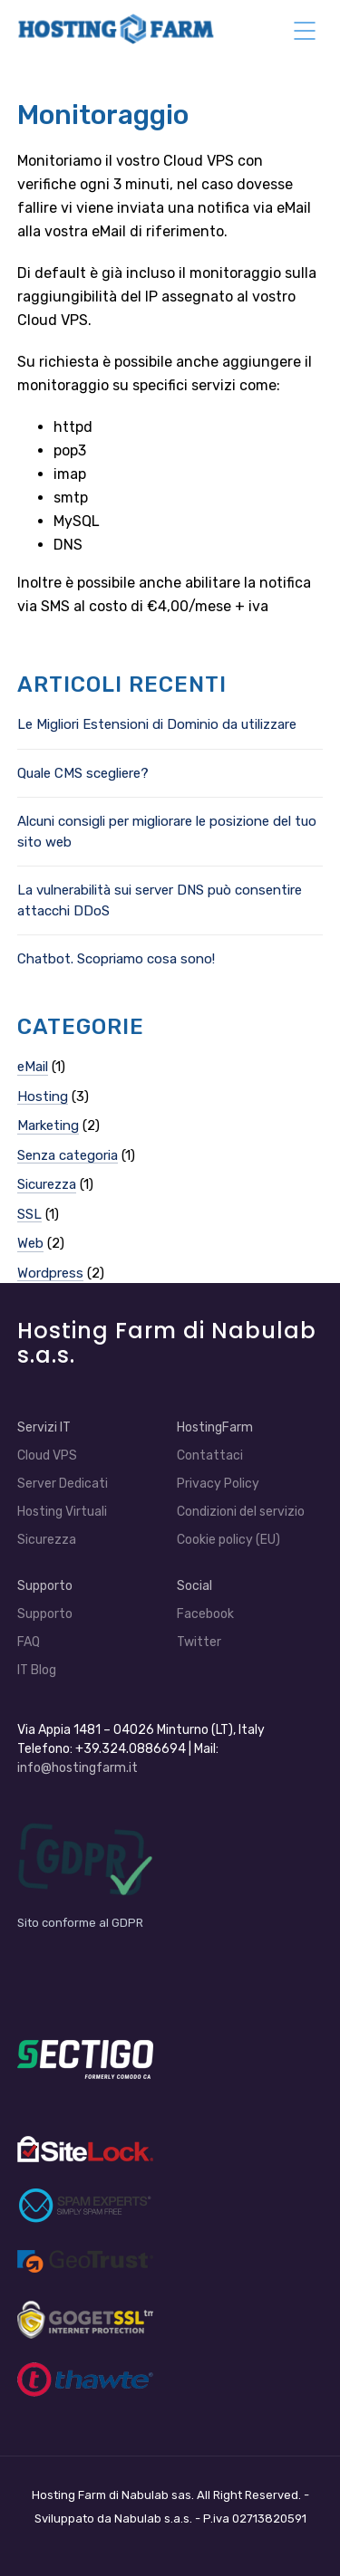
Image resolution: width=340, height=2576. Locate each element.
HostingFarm (215, 1427)
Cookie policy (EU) (228, 1539)
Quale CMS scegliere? (83, 773)
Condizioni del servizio (241, 1511)
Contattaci (210, 1455)
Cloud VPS (47, 1455)
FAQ (28, 1642)
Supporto (45, 1586)
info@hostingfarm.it (77, 1768)
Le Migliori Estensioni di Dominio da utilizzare (156, 724)
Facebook (205, 1614)
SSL (29, 1214)
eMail (32, 1066)
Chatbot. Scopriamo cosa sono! (116, 959)
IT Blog (36, 1670)
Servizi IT (44, 1427)
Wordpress (50, 1273)
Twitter (199, 1642)
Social (194, 1586)
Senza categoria (67, 1155)
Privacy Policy (218, 1483)
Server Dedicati (62, 1483)
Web (30, 1243)
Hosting (42, 1096)
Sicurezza (46, 1184)
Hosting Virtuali (62, 1511)
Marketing (48, 1125)
